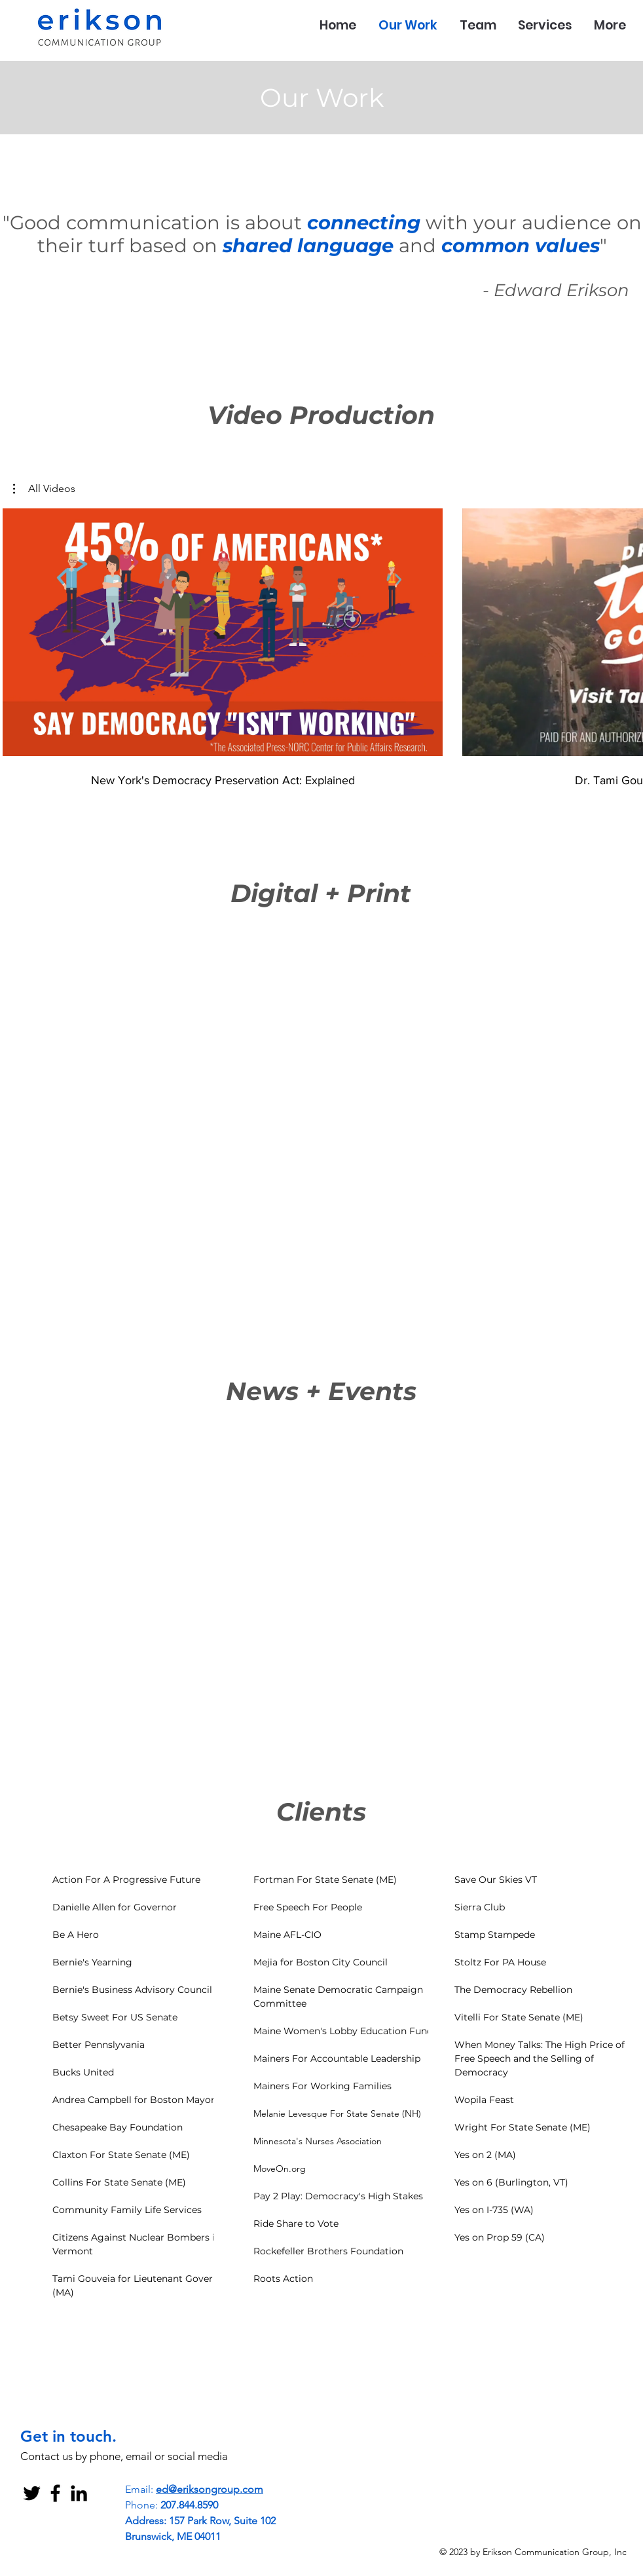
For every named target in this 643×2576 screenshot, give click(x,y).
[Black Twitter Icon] (31, 2493)
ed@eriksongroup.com (209, 2489)
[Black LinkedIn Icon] (78, 2493)
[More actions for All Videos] (44, 489)
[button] (44, 489)
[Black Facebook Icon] (55, 2493)
